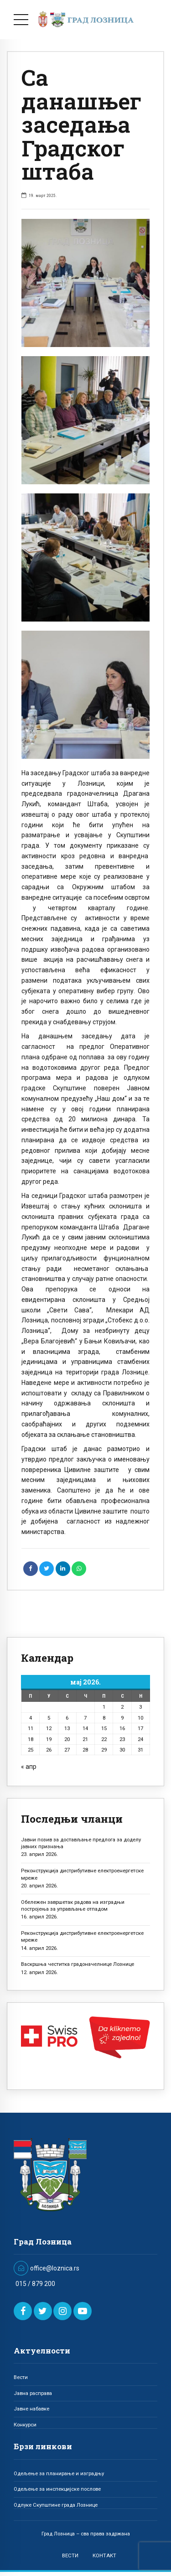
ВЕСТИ (70, 2555)
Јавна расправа (33, 2393)
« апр (28, 1766)
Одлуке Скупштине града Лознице (56, 2505)
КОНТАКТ (104, 2555)
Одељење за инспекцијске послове (57, 2489)
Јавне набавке (31, 2408)
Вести (21, 2377)
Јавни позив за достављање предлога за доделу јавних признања (81, 1843)
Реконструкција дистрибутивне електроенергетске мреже (82, 1874)
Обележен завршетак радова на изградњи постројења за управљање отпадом (72, 1905)
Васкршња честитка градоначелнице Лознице (77, 1964)
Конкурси (25, 2424)
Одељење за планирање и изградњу (59, 2473)
